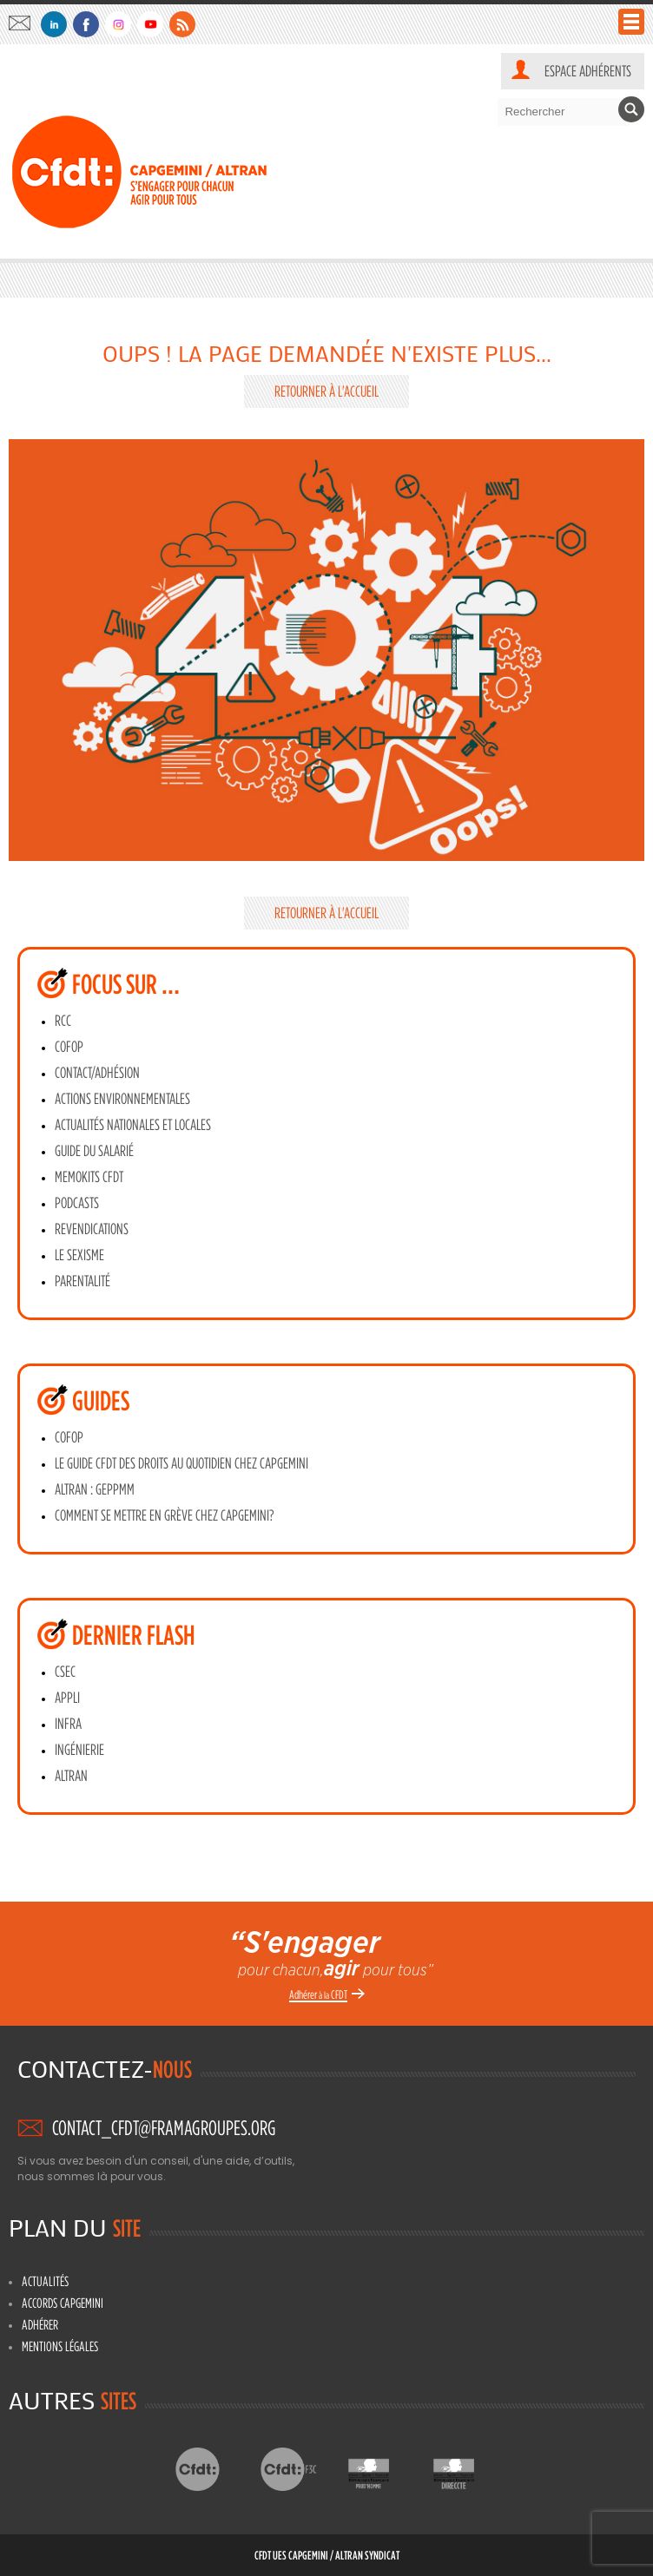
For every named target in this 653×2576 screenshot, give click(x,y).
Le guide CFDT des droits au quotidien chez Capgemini (181, 1463)
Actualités (45, 2281)
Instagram (118, 24)
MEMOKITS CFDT (89, 1177)
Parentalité (82, 1281)
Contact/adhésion (97, 1073)
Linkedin (54, 24)
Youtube (150, 24)
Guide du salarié (94, 1151)
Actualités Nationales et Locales (133, 1125)
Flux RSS (182, 24)
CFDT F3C (297, 2469)
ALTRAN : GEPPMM (95, 1489)
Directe (468, 2469)
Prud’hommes (382, 2469)
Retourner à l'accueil (326, 391)
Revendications (92, 1229)
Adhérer (40, 2324)
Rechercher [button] (631, 109)
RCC (63, 1020)
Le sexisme (79, 1255)
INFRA (68, 1724)
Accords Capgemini (62, 2303)
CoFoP (69, 1047)
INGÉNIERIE (79, 1750)
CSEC (65, 1671)
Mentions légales (60, 2346)
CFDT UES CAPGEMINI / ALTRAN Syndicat (326, 2554)
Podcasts (77, 1203)
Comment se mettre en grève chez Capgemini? (164, 1515)
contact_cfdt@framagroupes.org (24, 23)
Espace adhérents (587, 70)
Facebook (86, 24)
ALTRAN (71, 1776)
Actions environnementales (122, 1099)
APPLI (67, 1697)
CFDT (212, 2469)
